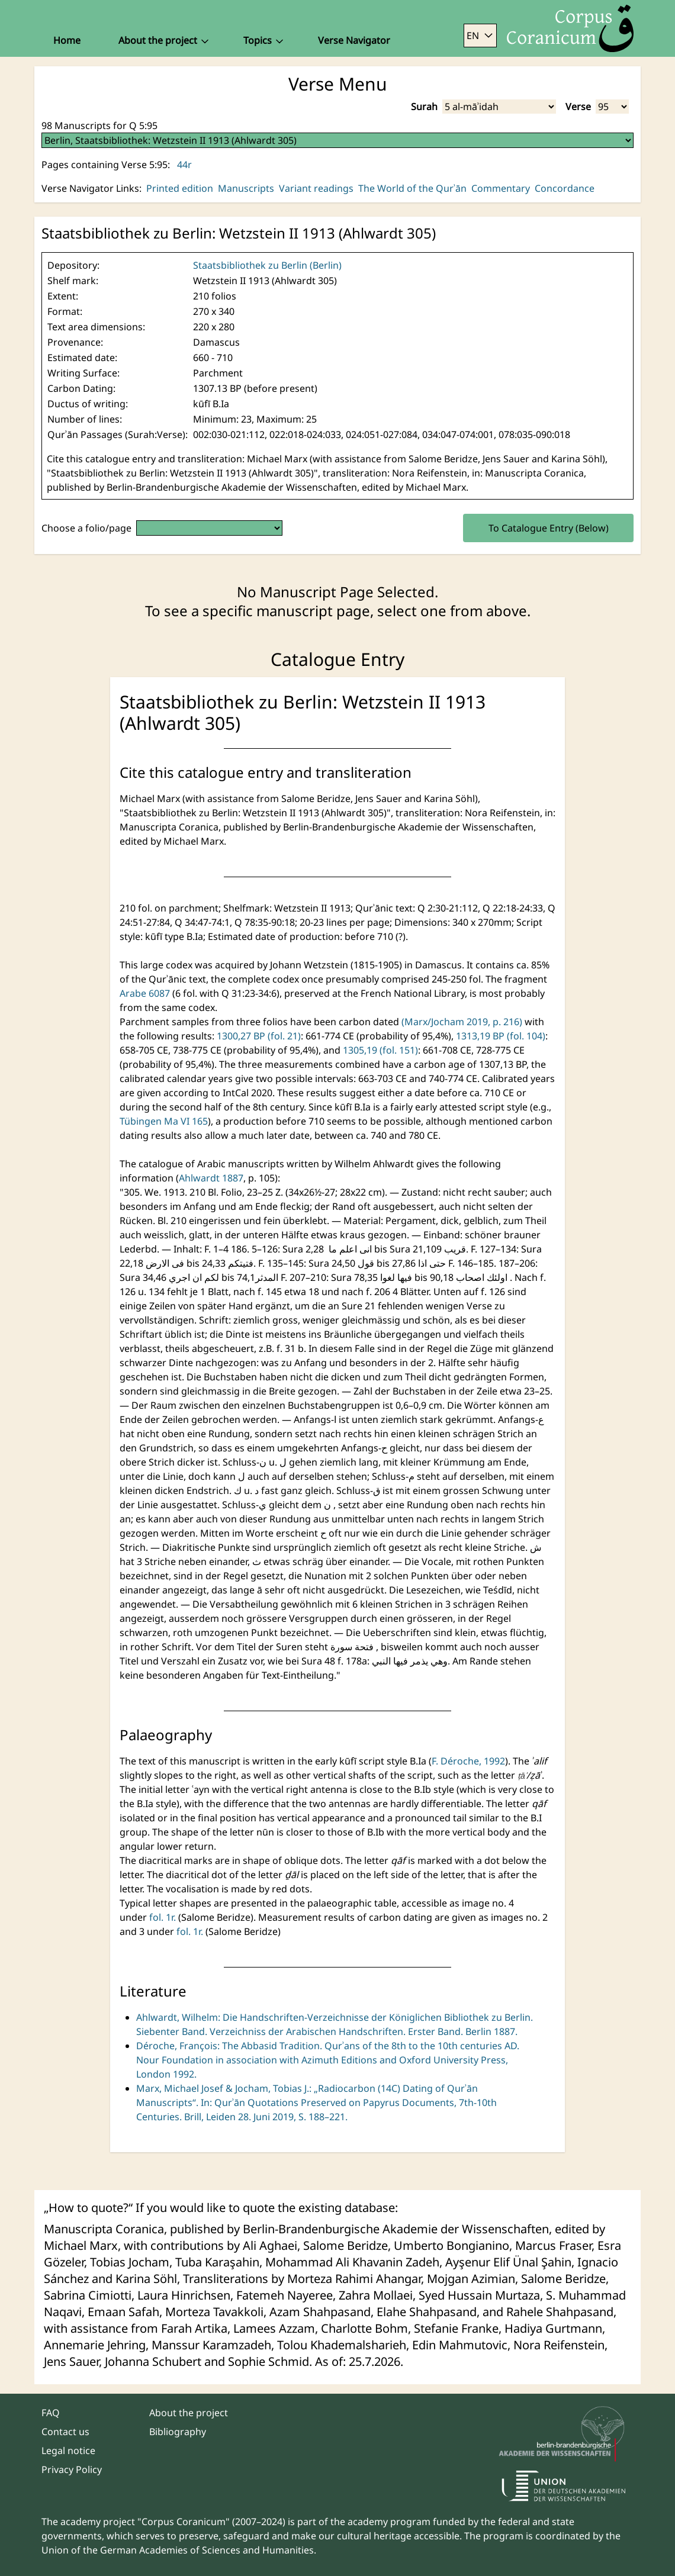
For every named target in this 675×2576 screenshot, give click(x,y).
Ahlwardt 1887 (211, 1177)
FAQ (50, 2412)
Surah (424, 106)
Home (67, 40)
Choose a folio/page (86, 527)
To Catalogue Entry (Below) (548, 527)
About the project (188, 2412)
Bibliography (177, 2431)
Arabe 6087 (146, 993)
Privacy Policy (71, 2469)
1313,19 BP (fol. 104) (500, 1035)
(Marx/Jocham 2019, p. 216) (463, 1021)
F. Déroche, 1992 (468, 1760)
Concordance (564, 188)
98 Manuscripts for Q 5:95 (99, 125)
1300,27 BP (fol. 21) (259, 1035)
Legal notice (68, 2450)
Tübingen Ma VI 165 (164, 1121)
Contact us (65, 2431)
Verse (578, 106)
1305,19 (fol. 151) (380, 1050)
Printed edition (179, 188)
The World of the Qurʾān (412, 188)
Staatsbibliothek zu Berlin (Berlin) (267, 265)
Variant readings (316, 188)
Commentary (500, 188)
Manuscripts (246, 188)
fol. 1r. (162, 1917)
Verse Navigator (354, 40)
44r (184, 164)
